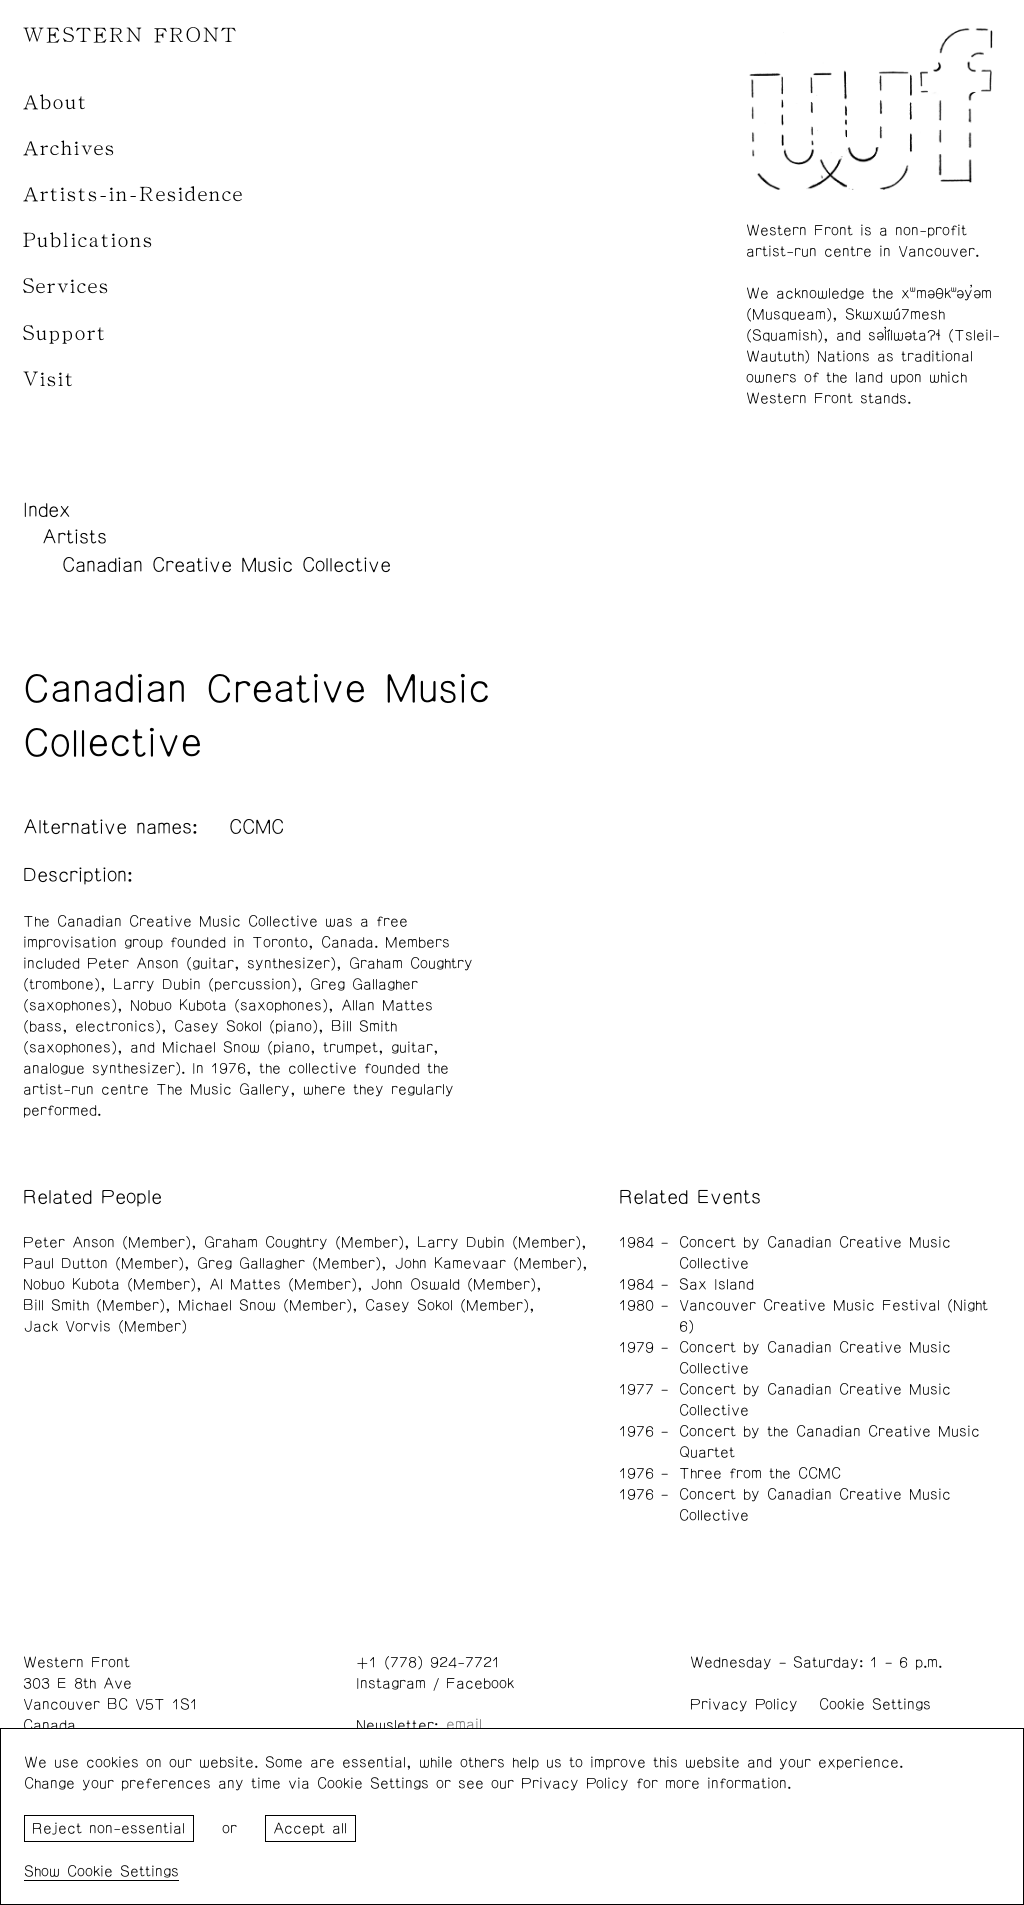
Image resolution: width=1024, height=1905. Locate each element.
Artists (74, 537)
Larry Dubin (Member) (499, 1242)
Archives (69, 148)
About (55, 102)
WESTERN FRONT (130, 35)
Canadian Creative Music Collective (226, 565)
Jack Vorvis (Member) (105, 1326)
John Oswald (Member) (453, 1284)
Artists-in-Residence (133, 194)
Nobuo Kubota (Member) (109, 1284)
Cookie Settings (875, 1704)
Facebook (480, 1683)
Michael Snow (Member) (265, 1305)
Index (47, 510)
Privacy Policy (744, 1704)
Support (65, 333)
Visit (49, 379)
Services (66, 286)
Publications (88, 240)
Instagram (391, 1683)
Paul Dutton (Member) (103, 1263)
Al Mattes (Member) (283, 1284)
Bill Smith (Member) (94, 1305)
